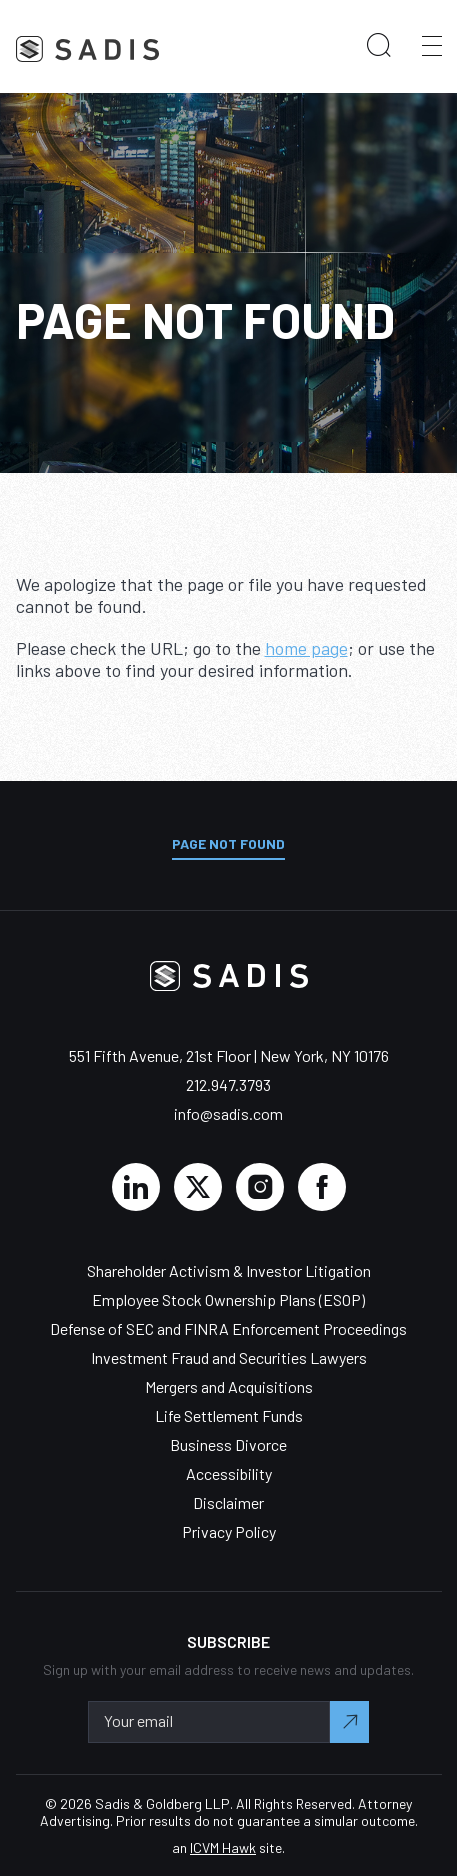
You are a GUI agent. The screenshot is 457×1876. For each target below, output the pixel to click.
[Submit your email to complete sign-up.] (349, 1722)
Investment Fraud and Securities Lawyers (229, 1357)
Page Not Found (228, 843)
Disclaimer (228, 1502)
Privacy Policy (229, 1531)
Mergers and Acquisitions (229, 1386)
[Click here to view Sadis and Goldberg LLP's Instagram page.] (260, 1187)
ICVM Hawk (223, 1847)
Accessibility (229, 1473)
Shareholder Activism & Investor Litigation (229, 1270)
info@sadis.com (228, 1113)
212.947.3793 (228, 1084)
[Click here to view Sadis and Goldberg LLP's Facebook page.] (322, 1187)
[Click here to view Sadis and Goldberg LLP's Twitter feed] (198, 1187)
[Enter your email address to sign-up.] (209, 1722)
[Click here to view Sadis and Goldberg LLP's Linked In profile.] (136, 1187)
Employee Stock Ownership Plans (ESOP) (228, 1299)
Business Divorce (228, 1444)
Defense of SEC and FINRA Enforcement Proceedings (228, 1328)
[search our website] (379, 46)
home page (306, 648)
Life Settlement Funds (229, 1415)
